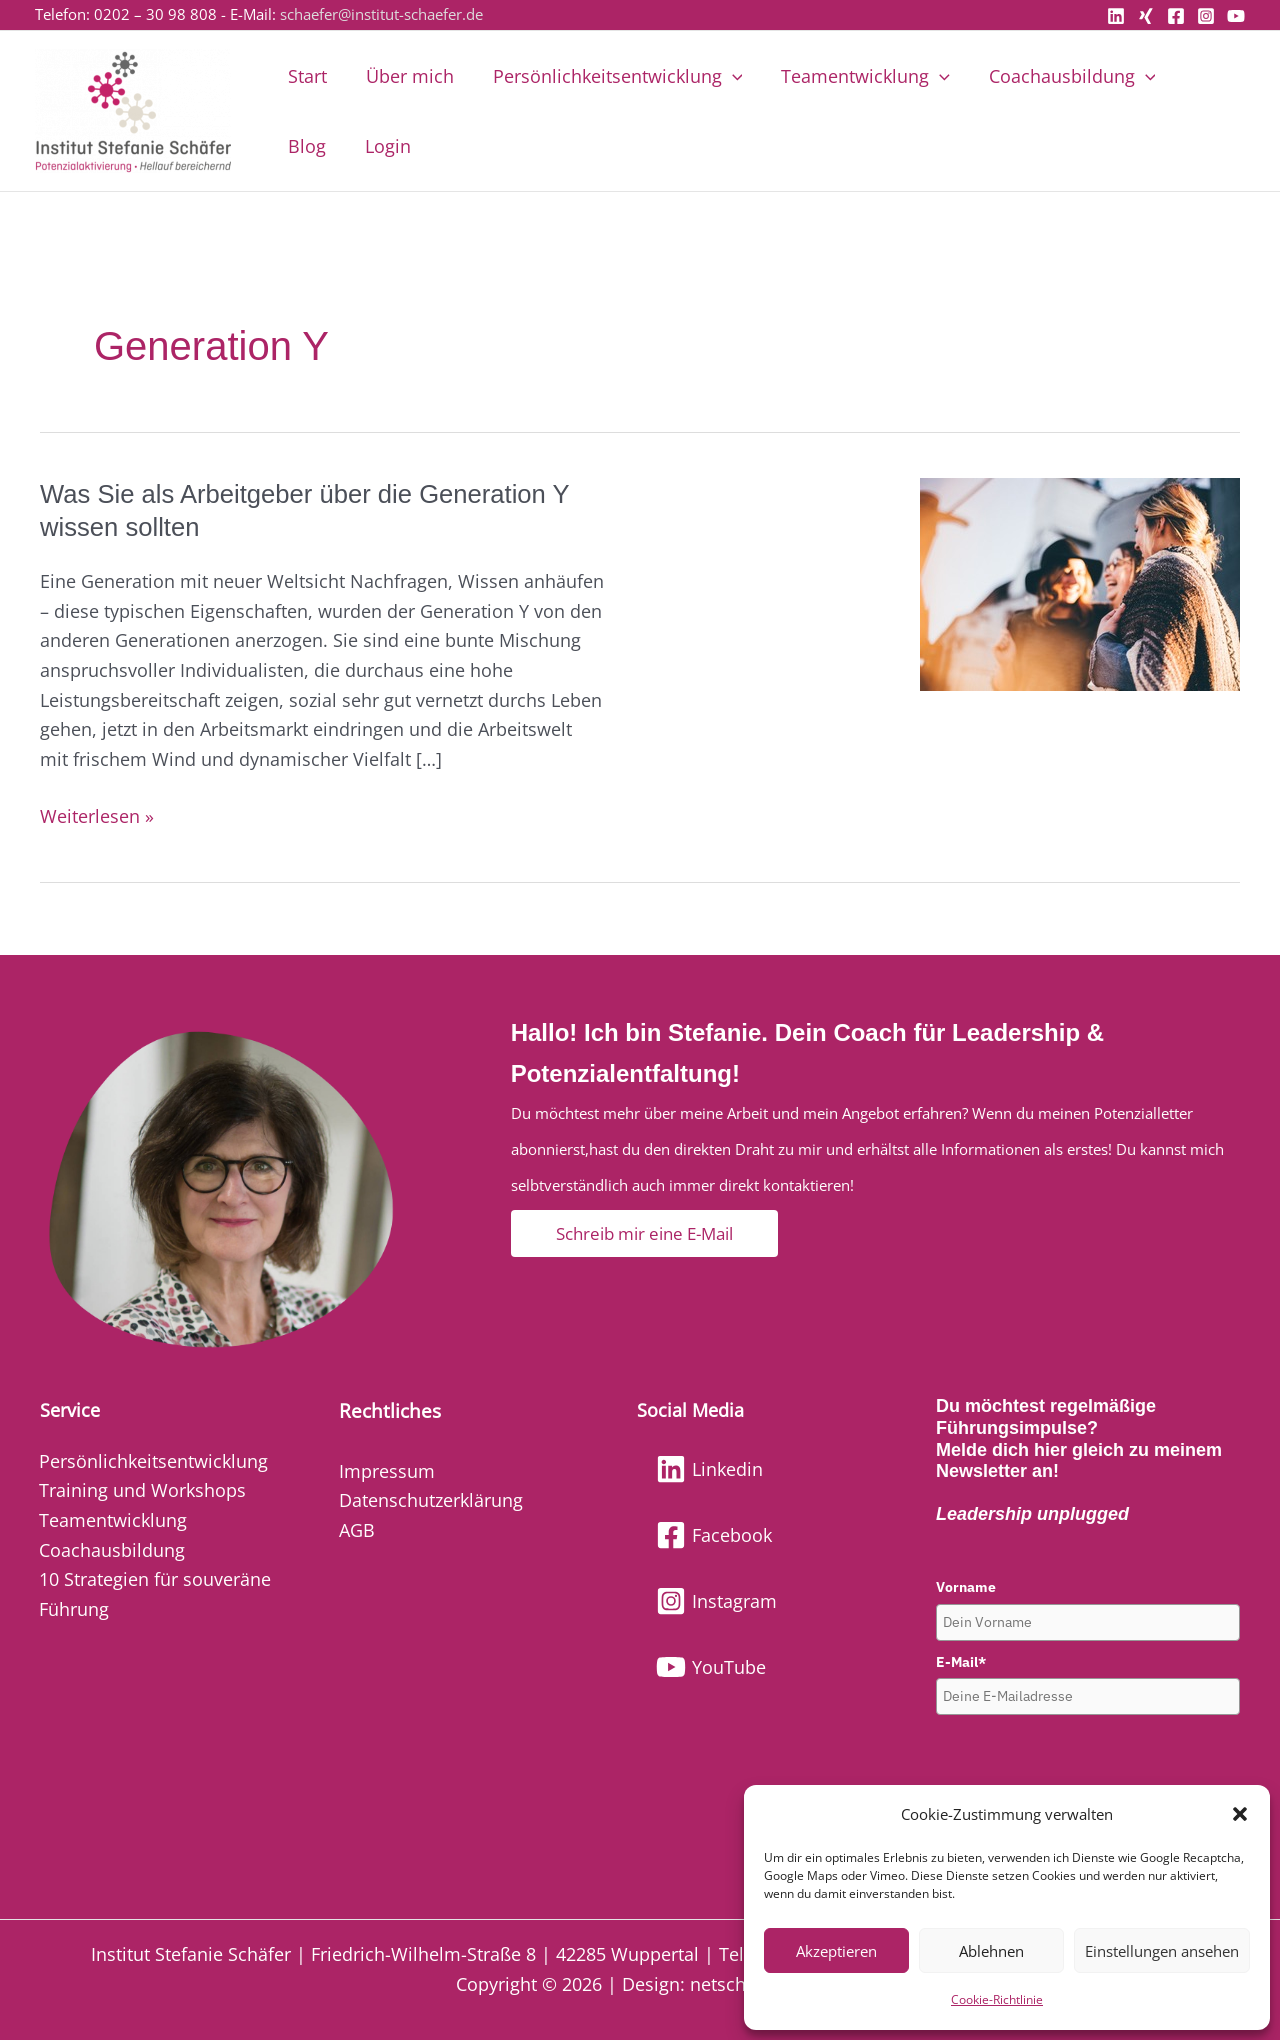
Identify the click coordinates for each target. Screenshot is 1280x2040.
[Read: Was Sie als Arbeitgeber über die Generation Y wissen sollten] (1080, 582)
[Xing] (1146, 16)
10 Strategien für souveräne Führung (155, 1594)
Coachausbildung (1060, 76)
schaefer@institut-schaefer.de (381, 14)
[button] (1240, 1814)
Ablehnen (991, 1951)
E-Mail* (961, 1662)
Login (310, 146)
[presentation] (1088, 1764)
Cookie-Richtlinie (997, 1999)
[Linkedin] (1116, 16)
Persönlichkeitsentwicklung (611, 76)
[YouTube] (1236, 16)
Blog (1198, 76)
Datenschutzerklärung (431, 1500)
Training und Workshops (142, 1490)
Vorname (966, 1587)
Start (306, 76)
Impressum (387, 1471)
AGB (357, 1530)
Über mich (406, 76)
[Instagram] (1206, 16)
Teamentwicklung (856, 76)
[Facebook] (1176, 16)
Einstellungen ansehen (1162, 1951)
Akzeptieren (836, 1951)
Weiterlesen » (97, 815)
